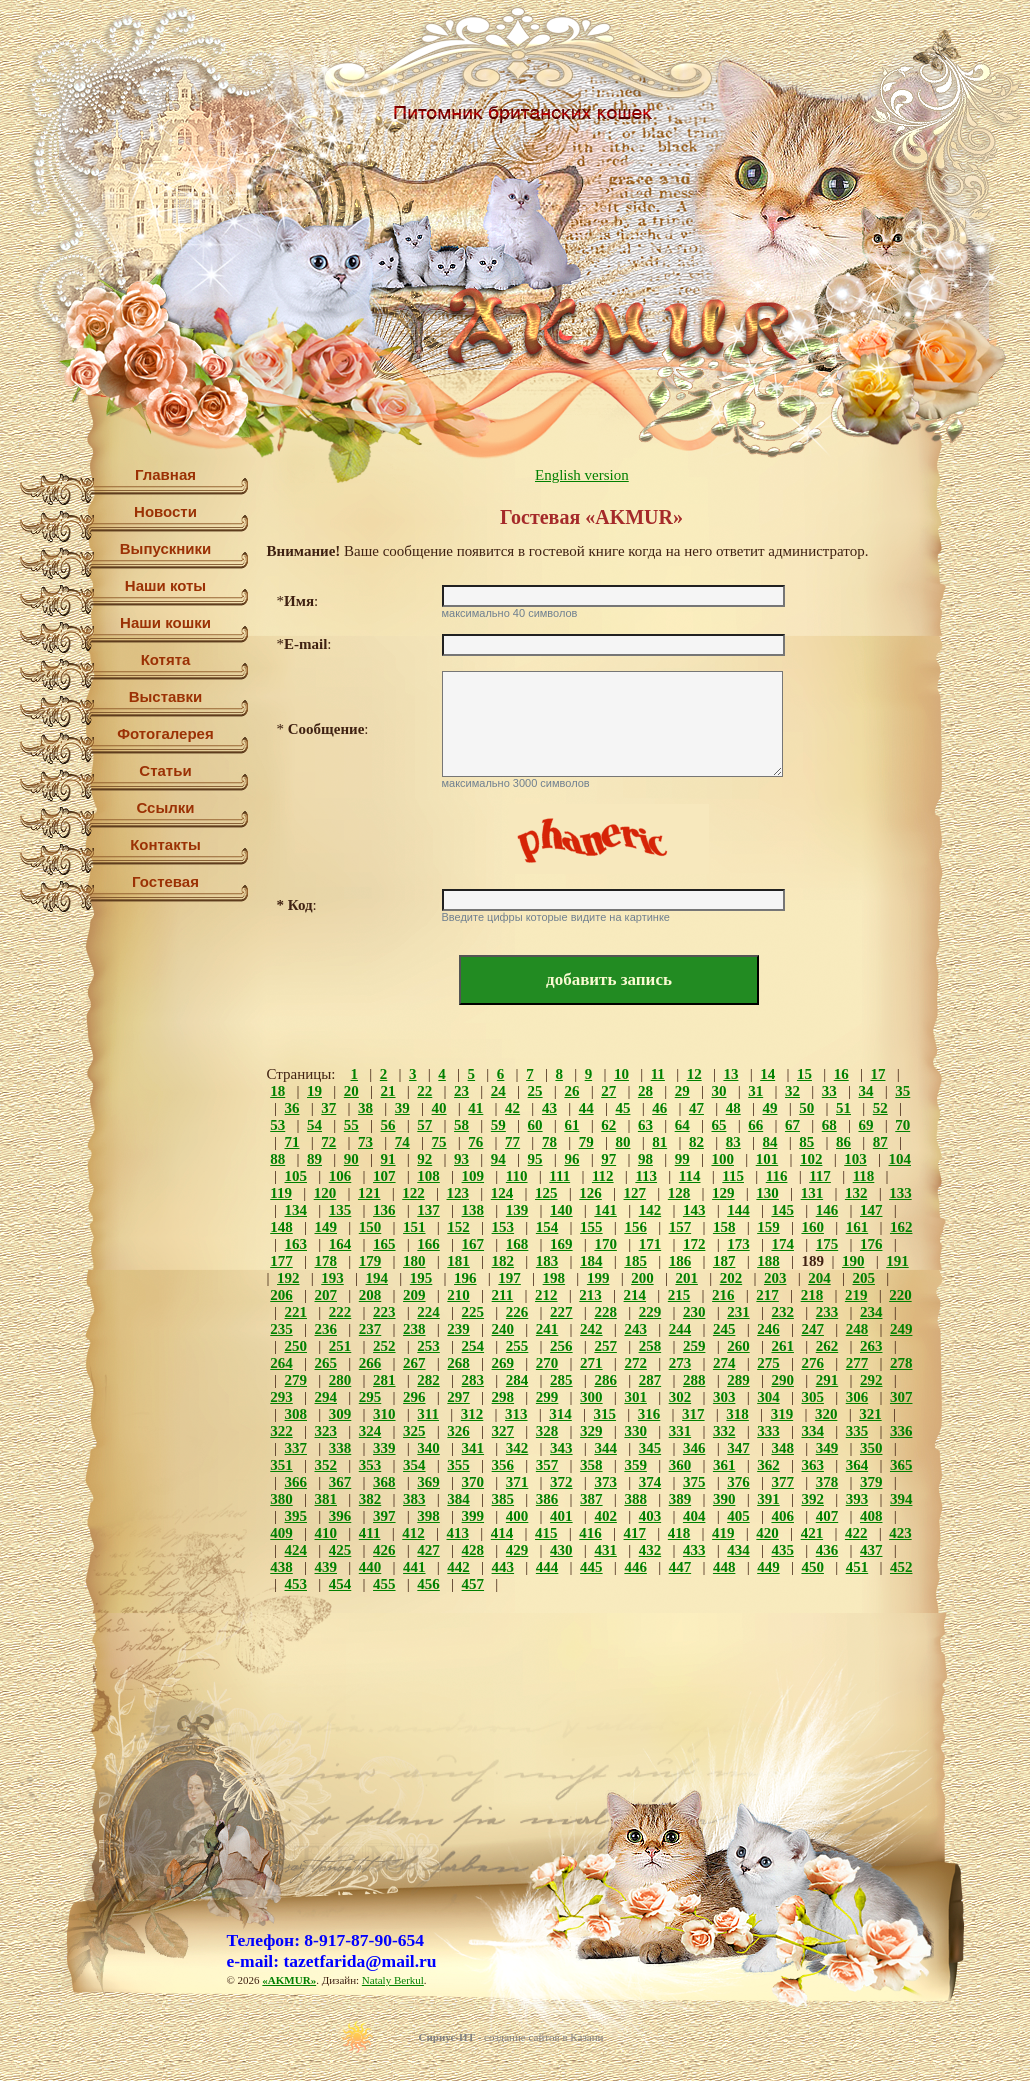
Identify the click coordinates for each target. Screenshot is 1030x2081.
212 (546, 1295)
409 (281, 1533)
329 (591, 1431)
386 (547, 1499)
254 (473, 1346)
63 (645, 1125)
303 (724, 1397)
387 (591, 1499)
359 (635, 1465)
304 (768, 1397)
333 (768, 1431)
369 (428, 1482)
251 (340, 1346)
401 (561, 1516)
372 (561, 1482)
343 (561, 1448)
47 (696, 1108)
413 (458, 1533)
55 (351, 1125)
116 (777, 1176)
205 (863, 1278)
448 (724, 1567)
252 (384, 1346)
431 (605, 1550)
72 (328, 1142)
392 (812, 1499)
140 (561, 1210)
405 (738, 1516)
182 (503, 1261)
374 (650, 1482)
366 (296, 1482)
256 (561, 1346)
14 (767, 1074)
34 (866, 1091)
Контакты (165, 844)
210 (458, 1295)
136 (384, 1210)
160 (812, 1227)
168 (517, 1244)
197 (509, 1278)
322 (281, 1431)
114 (690, 1176)
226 (517, 1312)
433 (694, 1550)
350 (871, 1448)
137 (428, 1210)
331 (680, 1431)
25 (535, 1091)
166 (428, 1244)
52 (880, 1108)
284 (517, 1380)
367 (340, 1482)
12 (694, 1074)
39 (402, 1108)
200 (642, 1278)
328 (547, 1431)
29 (682, 1091)
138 (473, 1210)
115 (733, 1176)
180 (414, 1261)
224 (428, 1312)
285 (561, 1380)
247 (812, 1329)
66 (755, 1125)
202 (731, 1278)
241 (547, 1329)
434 (738, 1550)
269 (503, 1363)
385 (503, 1499)
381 (326, 1499)
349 (827, 1448)
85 (806, 1142)
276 (812, 1363)
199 (598, 1278)
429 (517, 1550)
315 (605, 1414)
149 (326, 1227)
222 (340, 1312)
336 (901, 1431)
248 (857, 1329)
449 (768, 1567)
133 (900, 1193)
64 (682, 1125)
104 (900, 1159)
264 (281, 1363)
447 (680, 1567)
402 (605, 1516)
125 (546, 1193)
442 (458, 1567)
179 (370, 1261)
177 (281, 1261)
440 (370, 1567)
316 (649, 1414)
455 (384, 1584)
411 (370, 1533)
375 (694, 1482)
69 (866, 1125)
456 (428, 1584)
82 (696, 1142)
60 (535, 1125)
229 (650, 1312)
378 (827, 1482)
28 (645, 1091)
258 (650, 1346)
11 (658, 1074)
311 (428, 1414)
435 (782, 1550)
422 (856, 1533)
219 (856, 1295)
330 (635, 1431)
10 (621, 1074)
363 (812, 1465)
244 (680, 1329)
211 (503, 1295)
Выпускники (166, 548)
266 (370, 1363)
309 (340, 1414)
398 (428, 1516)
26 (571, 1091)
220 (900, 1295)
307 (901, 1397)
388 (635, 1499)
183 (547, 1261)
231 (738, 1312)
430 (561, 1550)
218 (812, 1295)
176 (871, 1244)
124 (502, 1193)
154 (547, 1227)
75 (439, 1142)
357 (547, 1465)
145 (782, 1210)
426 (384, 1550)
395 (296, 1516)
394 (901, 1499)
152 (458, 1227)
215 (679, 1295)
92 (424, 1159)
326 (458, 1431)
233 (827, 1312)
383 (414, 1499)
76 (475, 1142)
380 (281, 1499)
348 (782, 1448)
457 (473, 1584)
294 (326, 1397)
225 (473, 1312)
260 (738, 1346)
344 (605, 1448)
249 (901, 1329)
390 (724, 1499)
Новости (165, 511)
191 (897, 1261)
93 (461, 1159)
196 (465, 1278)
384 (458, 1499)
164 (340, 1244)
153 (503, 1227)
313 (516, 1414)
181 (458, 1261)
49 (769, 1108)
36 (292, 1108)
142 (650, 1210)
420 (767, 1533)
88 (277, 1159)
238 (414, 1329)
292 (871, 1380)
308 (296, 1414)
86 (843, 1142)
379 (871, 1482)
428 (473, 1550)
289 (738, 1380)
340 (428, 1448)
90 (351, 1159)
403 (650, 1516)
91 (388, 1159)
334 (812, 1431)
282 (428, 1380)
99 (682, 1159)
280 (340, 1380)
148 (281, 1227)
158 (724, 1227)
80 (622, 1142)
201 (686, 1278)
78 (549, 1142)
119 (281, 1193)
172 (694, 1244)
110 (517, 1176)
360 (680, 1465)
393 (857, 1499)
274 (724, 1363)
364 (857, 1465)
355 (458, 1465)
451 (857, 1567)
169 (561, 1244)
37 (328, 1108)
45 (622, 1108)
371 (517, 1482)
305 (812, 1397)
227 (561, 1312)
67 (792, 1125)
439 (326, 1567)
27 (608, 1091)
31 (755, 1091)
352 (326, 1465)
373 (605, 1482)
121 (369, 1193)
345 (650, 1448)
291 (827, 1380)
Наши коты (165, 585)
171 (650, 1244)
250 (296, 1346)
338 (340, 1448)
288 (694, 1380)
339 (384, 1448)
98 (645, 1159)
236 (326, 1329)
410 (326, 1533)
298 (503, 1397)
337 (296, 1448)
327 (503, 1431)
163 (296, 1244)
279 (296, 1380)
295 (370, 1397)
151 (414, 1227)
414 (502, 1533)
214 (635, 1295)
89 (314, 1159)
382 (370, 1499)
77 (512, 1142)
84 (769, 1142)
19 (314, 1091)
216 (723, 1295)
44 (586, 1108)
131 (812, 1193)
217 (767, 1295)
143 (694, 1210)
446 (635, 1567)
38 (365, 1108)
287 (650, 1380)
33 (829, 1091)
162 (901, 1227)
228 (605, 1312)
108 (428, 1176)
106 (340, 1176)
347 (738, 1448)
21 (388, 1091)
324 (370, 1431)
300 (591, 1397)
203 (775, 1278)
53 (277, 1125)
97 (608, 1159)
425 (340, 1550)
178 (326, 1261)
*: (298, 601)
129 (723, 1193)
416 (590, 1533)
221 (296, 1312)
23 (461, 1091)
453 (296, 1584)
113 (646, 1176)
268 (458, 1363)
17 (877, 1074)
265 (326, 1363)
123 (458, 1193)
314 (560, 1414)
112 (603, 1176)
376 (738, 1482)
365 (901, 1465)
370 (473, 1482)
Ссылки (165, 807)
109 (473, 1176)
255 (517, 1346)
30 (718, 1091)
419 (723, 1533)
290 (782, 1380)
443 (503, 1567)
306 (857, 1397)
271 (591, 1363)
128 (679, 1193)
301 (635, 1397)
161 (857, 1227)
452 (901, 1567)
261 (782, 1346)
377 (782, 1482)
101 (767, 1159)
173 (738, 1244)
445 (591, 1567)
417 (635, 1533)
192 (288, 1278)
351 (281, 1465)
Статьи (165, 770)
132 (856, 1193)
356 (503, 1465)
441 (414, 1567)
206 (281, 1295)
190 (853, 1261)
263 (871, 1346)
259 (694, 1346)
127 (635, 1193)
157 (680, 1227)
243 (635, 1329)
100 (722, 1159)
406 (782, 1516)
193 (332, 1278)
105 (296, 1176)
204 (819, 1278)
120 (325, 1193)
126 (590, 1193)
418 (679, 1533)
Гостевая (165, 881)
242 (591, 1329)
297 (458, 1397)
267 (414, 1363)
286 (605, 1380)
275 (768, 1363)
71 (292, 1142)
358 (591, 1465)
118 (864, 1176)
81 (659, 1142)
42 (512, 1108)
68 (829, 1125)
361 (724, 1465)
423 (900, 1533)
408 (871, 1516)
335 (857, 1431)
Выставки (166, 696)
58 (461, 1125)
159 (768, 1227)
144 (738, 1210)
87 (880, 1142)
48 (733, 1108)
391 (768, 1499)
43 (549, 1108)
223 (384, 1312)
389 (680, 1499)
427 (428, 1550)
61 (571, 1125)
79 (586, 1142)
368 (384, 1482)
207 (326, 1295)
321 (870, 1414)
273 (680, 1363)
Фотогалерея (165, 733)
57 (424, 1125)
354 (414, 1465)
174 (782, 1244)
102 (811, 1159)
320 (826, 1414)
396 (340, 1516)
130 (767, 1193)
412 (413, 1533)
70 (902, 1125)
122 (413, 1193)
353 (370, 1465)
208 (370, 1295)
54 (314, 1125)
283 (473, 1380)
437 (871, 1550)
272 (635, 1363)
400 (517, 1516)
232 (782, 1312)
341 (473, 1448)
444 (547, 1567)
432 (650, 1550)
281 (384, 1380)
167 (473, 1244)
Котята (166, 659)
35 (902, 1091)
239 (458, 1329)
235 (281, 1329)
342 (517, 1448)
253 (428, 1346)
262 (827, 1346)
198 (554, 1278)
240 (503, 1329)
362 (768, 1465)
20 (351, 1091)
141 (605, 1210)
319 (782, 1414)
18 (277, 1091)
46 (659, 1108)
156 (635, 1227)
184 (591, 1261)
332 (724, 1431)
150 (370, 1227)
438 (281, 1567)
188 (768, 1261)
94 (498, 1159)
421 (812, 1533)
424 (296, 1550)
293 (281, 1397)
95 (535, 1159)
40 (439, 1108)
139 (517, 1210)
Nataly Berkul (393, 1980)
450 (812, 1567)
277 (857, 1363)
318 (737, 1414)
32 (792, 1091)
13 (730, 1074)
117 (820, 1176)
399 (473, 1516)
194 (377, 1278)
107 (384, 1176)
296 (414, 1397)
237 (370, 1329)
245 (724, 1329)
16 (841, 1074)
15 (804, 1074)
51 (843, 1108)
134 (296, 1210)
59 (498, 1125)
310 (384, 1414)
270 (547, 1363)
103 (855, 1159)
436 (827, 1550)
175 (827, 1244)
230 (694, 1312)
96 (571, 1159)
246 (768, 1329)
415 (546, 1533)
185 (635, 1261)
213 (590, 1295)
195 (421, 1278)
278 (901, 1363)
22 (424, 1091)
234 (871, 1312)
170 (605, 1244)
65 (718, 1125)
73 (365, 1142)
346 (694, 1448)
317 (693, 1414)
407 (827, 1516)
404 (694, 1516)
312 (472, 1414)
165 (384, 1244)
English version (582, 475)
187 (724, 1261)
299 (547, 1397)
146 (827, 1210)
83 (733, 1142)
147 (871, 1210)
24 (498, 1091)
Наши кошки (165, 622)
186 (680, 1261)
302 (680, 1397)
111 (559, 1176)
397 (384, 1516)
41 (475, 1108)
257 (605, 1346)
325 (414, 1431)
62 (608, 1125)
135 (340, 1210)
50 (806, 1108)
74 (402, 1142)
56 (388, 1125)
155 (591, 1227)
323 (326, 1431)
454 (340, 1584)
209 (414, 1295)
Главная (165, 474)
